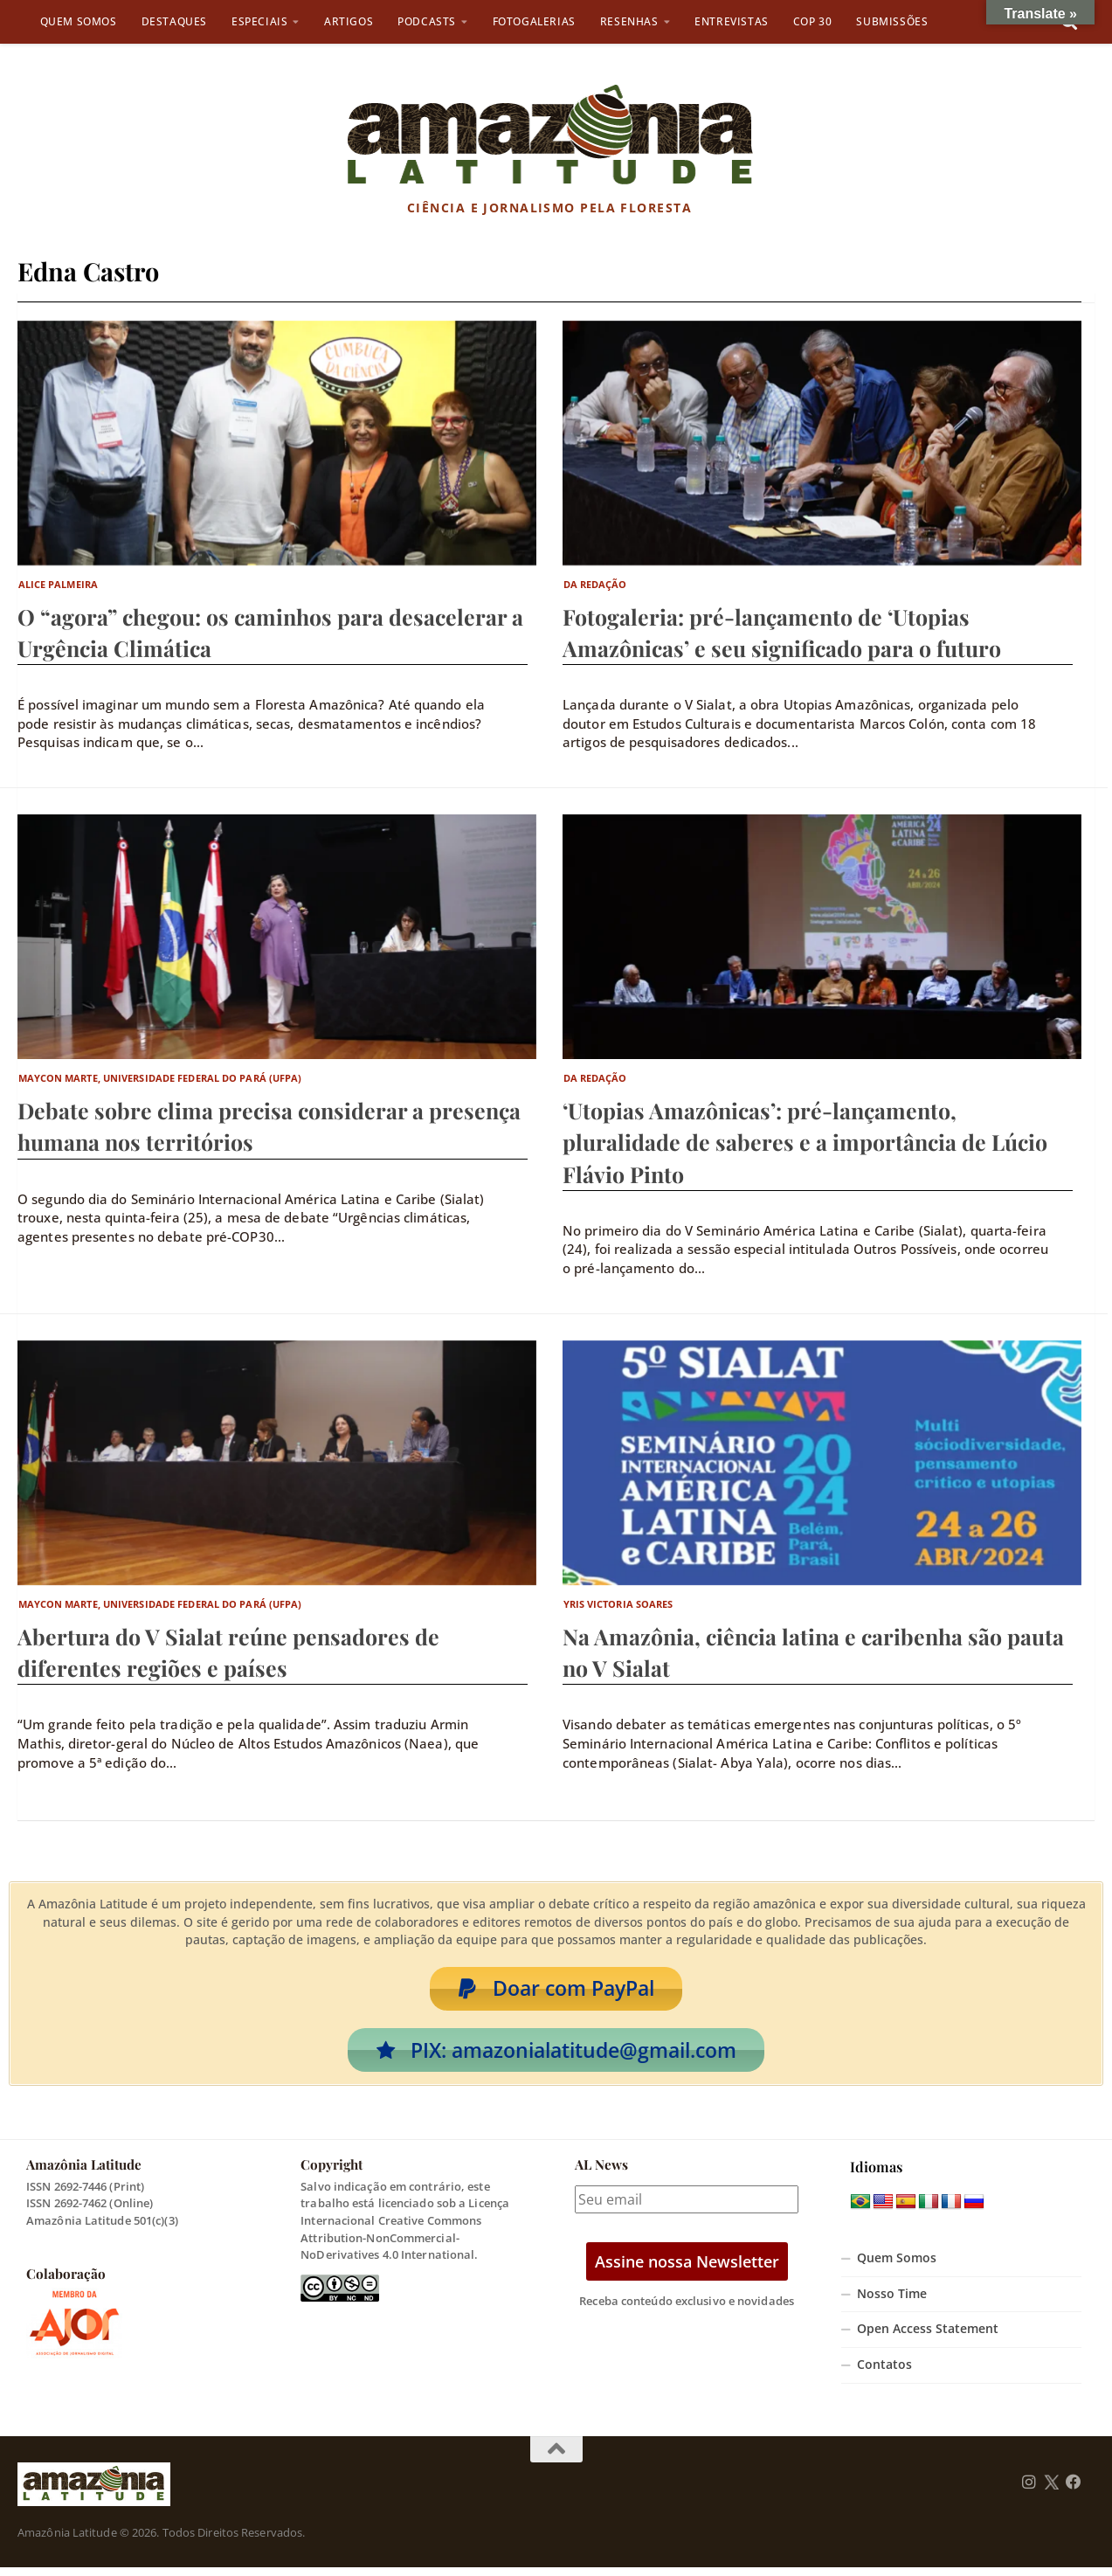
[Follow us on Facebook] (1073, 2490)
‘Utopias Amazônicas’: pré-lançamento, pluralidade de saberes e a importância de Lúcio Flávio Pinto (805, 1142)
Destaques (174, 21)
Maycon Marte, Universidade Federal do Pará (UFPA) (160, 1077)
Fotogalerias (534, 21)
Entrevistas (731, 21)
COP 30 (812, 21)
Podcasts (426, 21)
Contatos (884, 2373)
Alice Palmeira (58, 584)
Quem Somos (78, 21)
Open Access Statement (927, 2337)
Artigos (348, 21)
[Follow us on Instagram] (1029, 2490)
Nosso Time (892, 2302)
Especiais (259, 21)
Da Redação (595, 584)
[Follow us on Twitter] (1051, 2490)
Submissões (892, 21)
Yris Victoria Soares (618, 1603)
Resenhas (629, 21)
